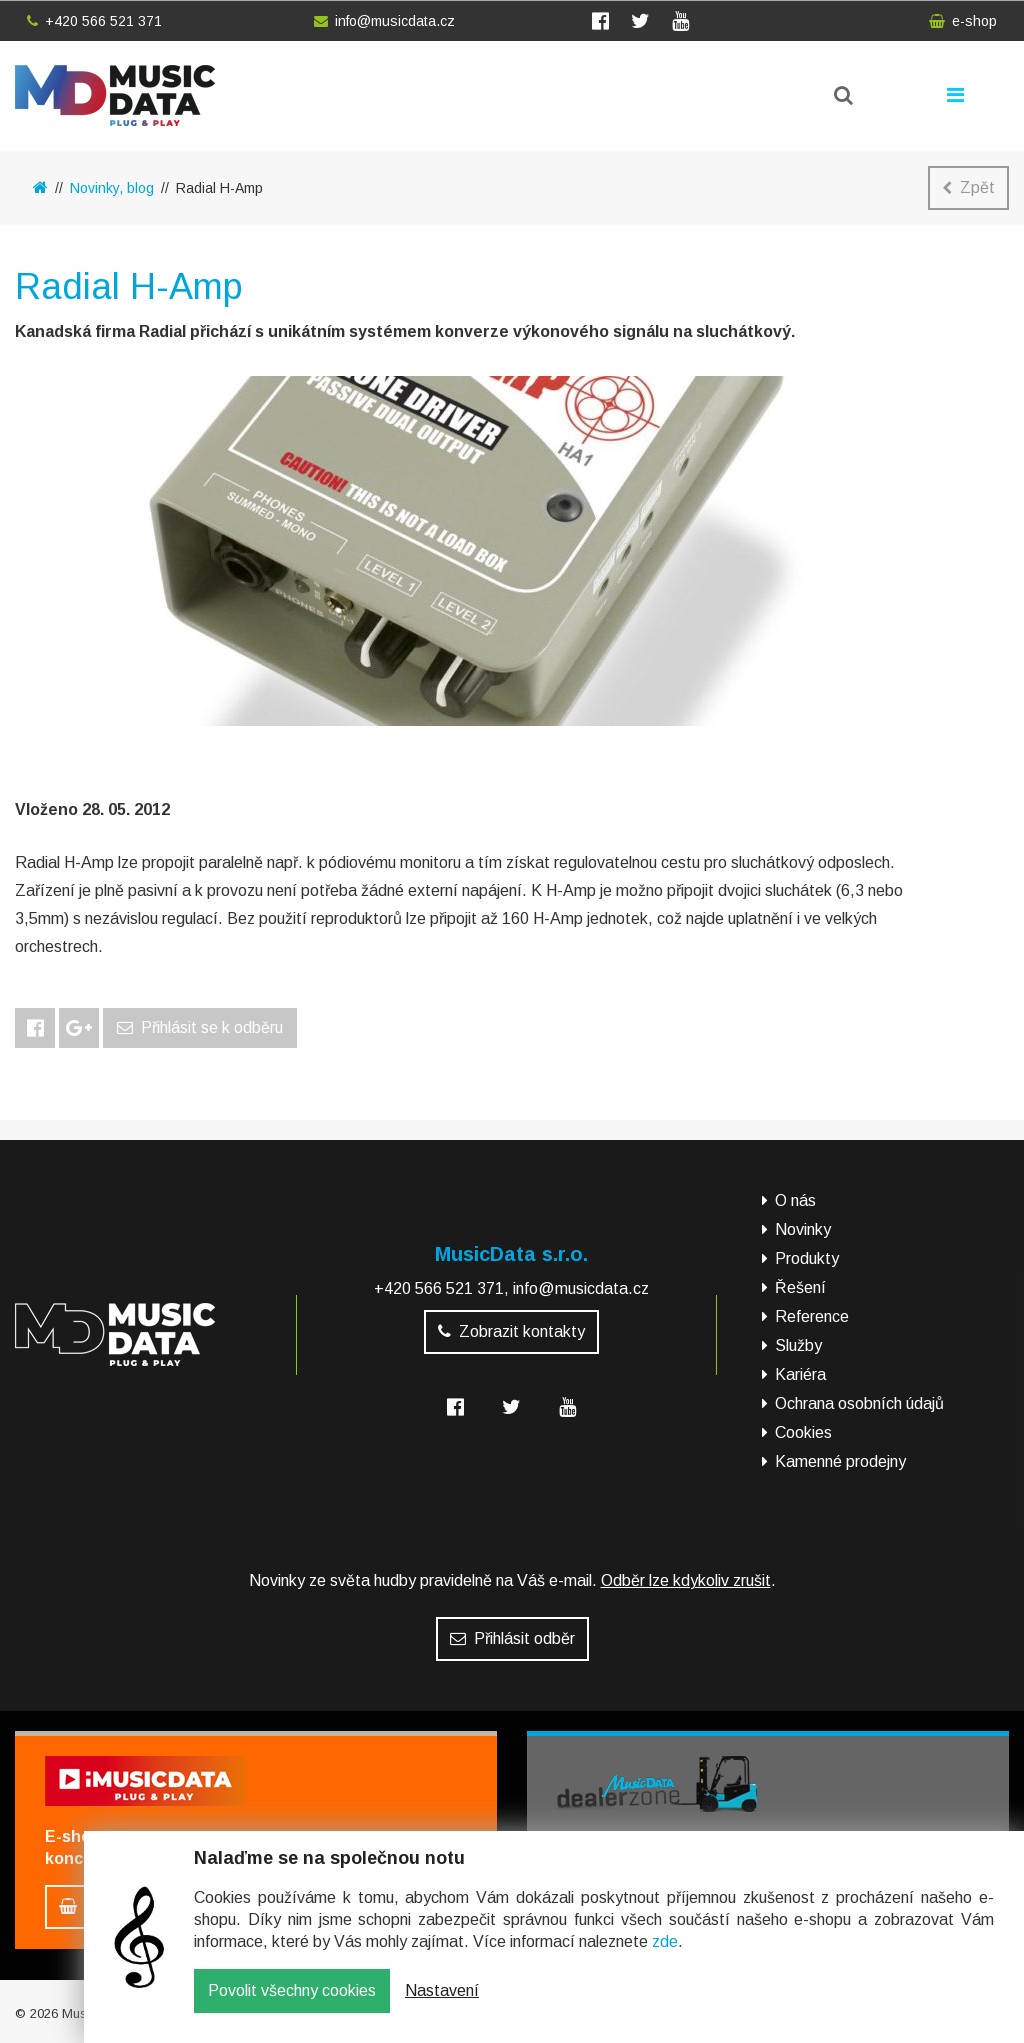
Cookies (803, 1432)
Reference (812, 1316)
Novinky (803, 1229)
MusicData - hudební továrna (115, 95)
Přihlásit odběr (512, 1638)
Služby (798, 1345)
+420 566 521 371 (94, 21)
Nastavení (442, 2005)
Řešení (800, 1287)
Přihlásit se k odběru (200, 1027)
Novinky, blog (112, 188)
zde (665, 1956)
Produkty (807, 1258)
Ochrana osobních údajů (859, 1403)
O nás (795, 1200)
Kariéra (800, 1374)
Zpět (968, 187)
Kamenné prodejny (840, 1461)
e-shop (963, 21)
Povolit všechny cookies (292, 2005)
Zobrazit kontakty (511, 1331)
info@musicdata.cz (384, 21)
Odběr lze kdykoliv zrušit (686, 1580)
